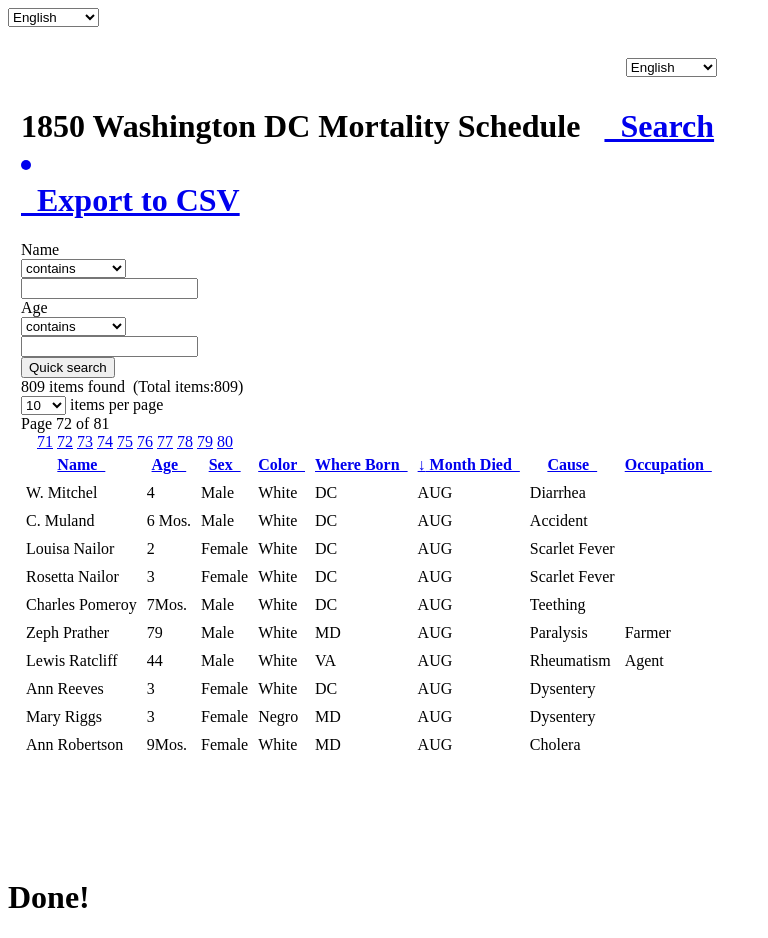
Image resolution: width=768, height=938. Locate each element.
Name (81, 464)
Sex (225, 464)
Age (169, 464)
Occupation (668, 464)
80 (225, 441)
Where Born (361, 464)
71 (45, 441)
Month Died (469, 464)
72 (65, 441)
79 (205, 441)
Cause (572, 464)
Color (281, 464)
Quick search (68, 367)
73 (85, 441)
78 (185, 441)
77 (165, 441)
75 (125, 441)
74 (105, 441)
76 (145, 441)
